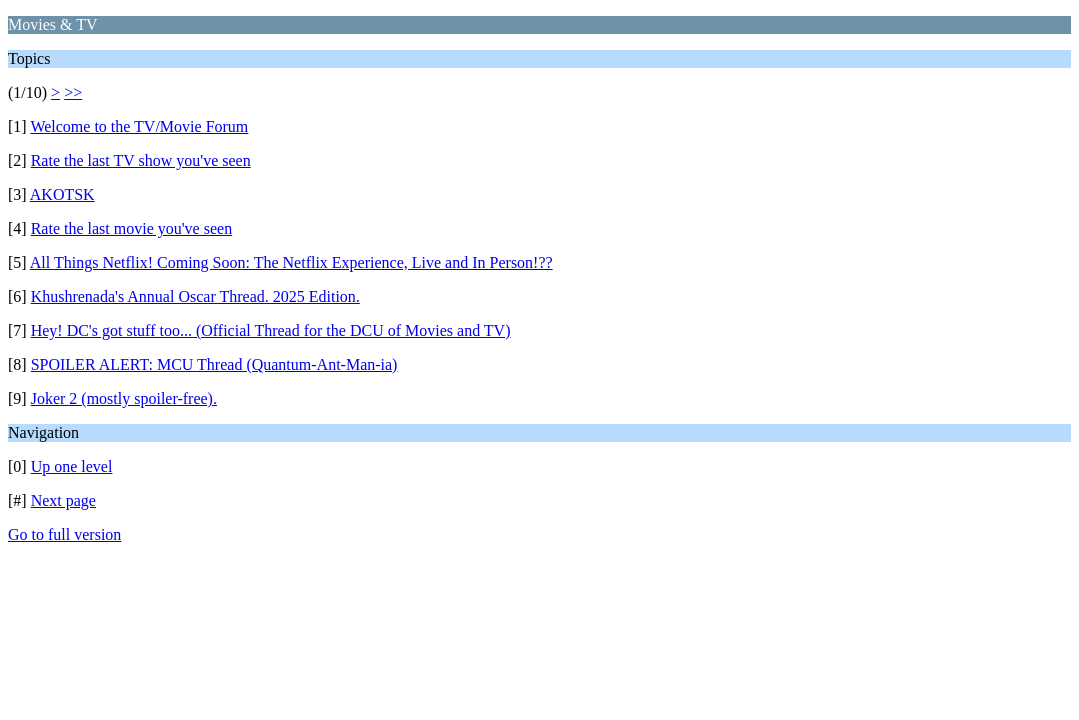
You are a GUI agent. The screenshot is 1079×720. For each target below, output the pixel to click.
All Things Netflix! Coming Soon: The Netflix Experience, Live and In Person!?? (291, 262)
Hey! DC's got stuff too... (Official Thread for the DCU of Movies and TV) (271, 330)
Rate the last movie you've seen (132, 228)
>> (73, 92)
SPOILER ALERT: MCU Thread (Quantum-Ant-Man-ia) (214, 364)
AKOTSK (62, 194)
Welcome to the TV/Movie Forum (139, 126)
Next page (63, 500)
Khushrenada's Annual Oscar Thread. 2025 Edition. (195, 296)
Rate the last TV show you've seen (141, 160)
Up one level (72, 466)
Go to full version (64, 534)
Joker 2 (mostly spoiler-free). (124, 398)
